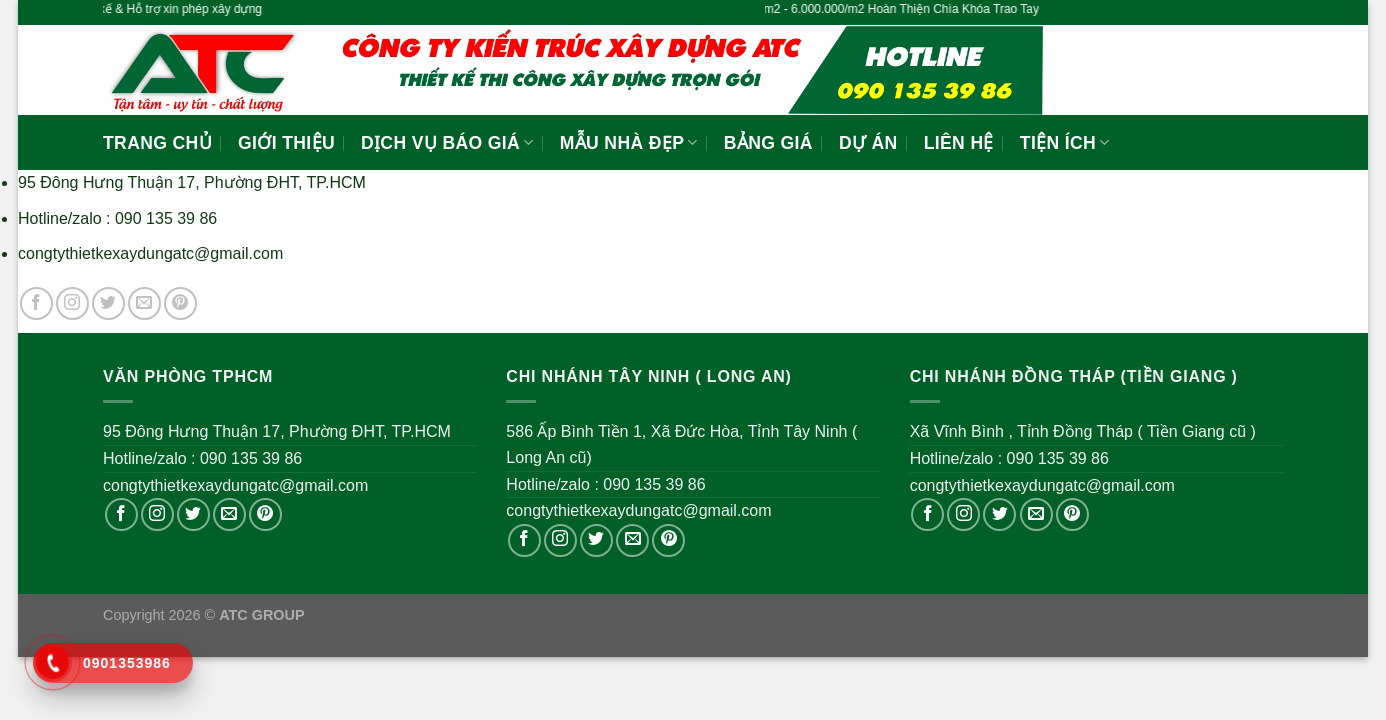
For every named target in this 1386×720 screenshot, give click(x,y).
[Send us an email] (144, 303)
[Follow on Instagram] (72, 303)
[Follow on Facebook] (36, 303)
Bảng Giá (768, 143)
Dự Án (868, 143)
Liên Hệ (959, 143)
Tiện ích (1065, 143)
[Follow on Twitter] (108, 303)
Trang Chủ (157, 143)
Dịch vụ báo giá (447, 143)
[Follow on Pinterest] (180, 303)
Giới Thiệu (286, 143)
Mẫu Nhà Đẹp (629, 143)
